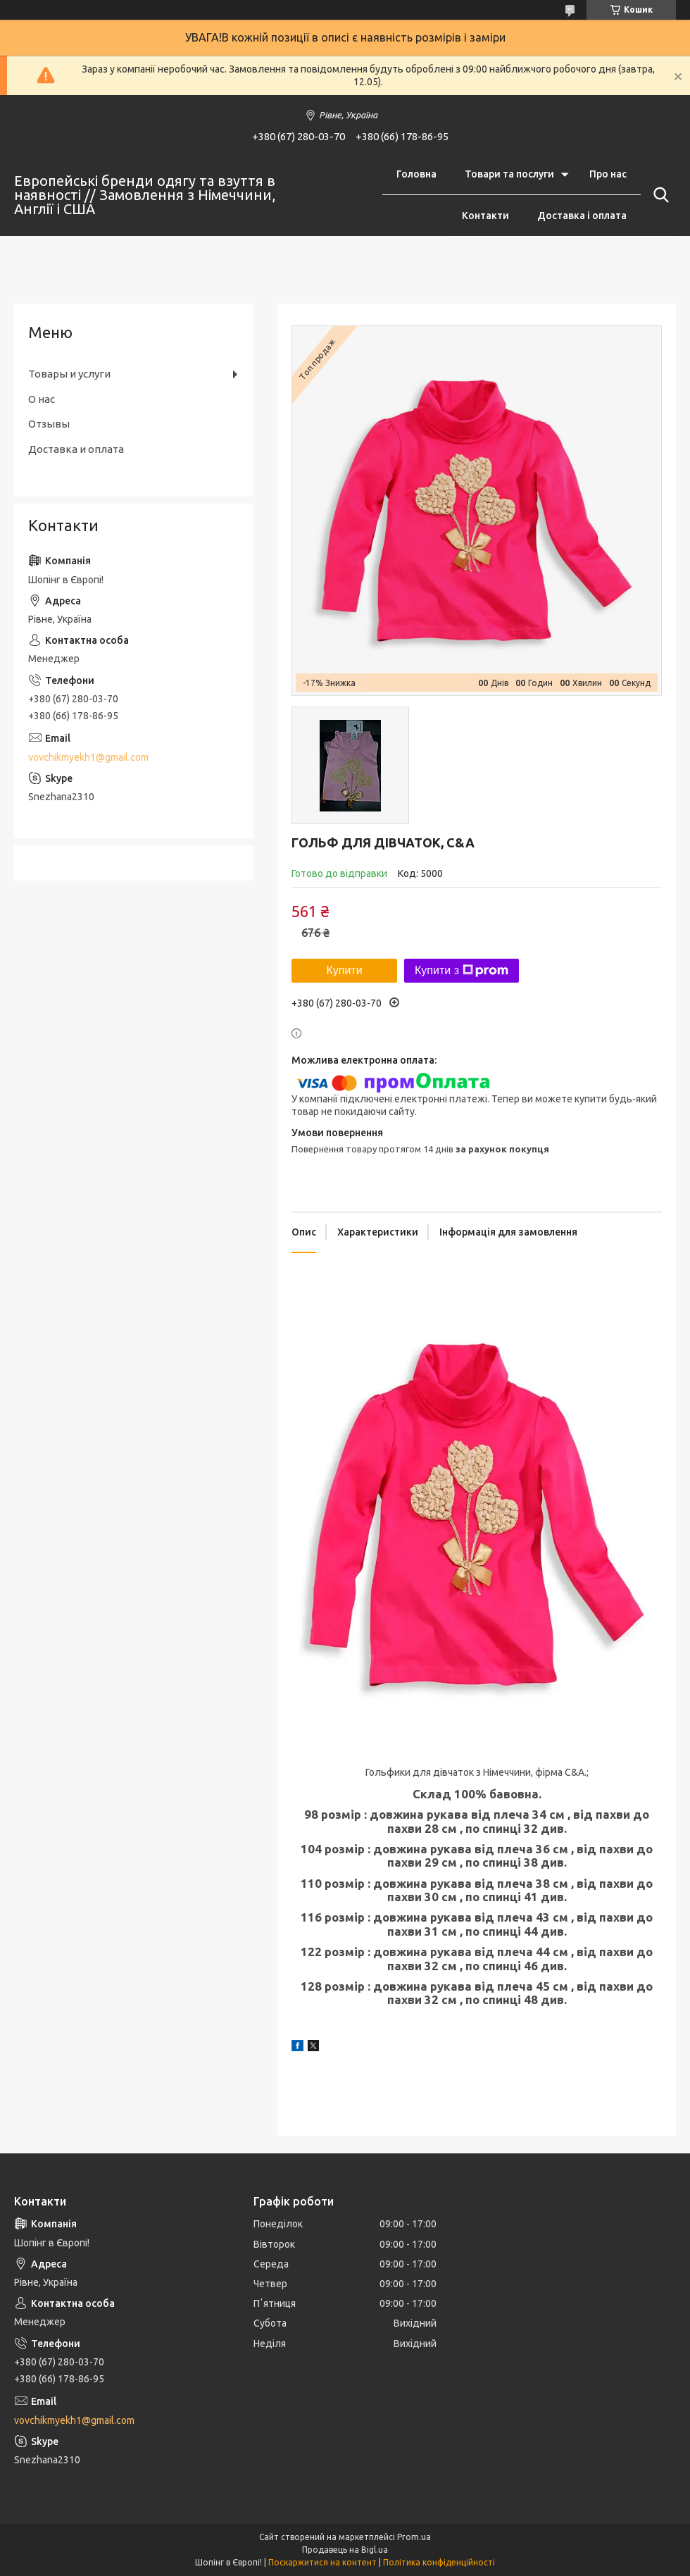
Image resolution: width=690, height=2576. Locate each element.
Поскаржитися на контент (322, 2562)
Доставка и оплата (76, 449)
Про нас (608, 174)
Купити (344, 970)
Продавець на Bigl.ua (345, 2549)
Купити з (461, 970)
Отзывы (49, 424)
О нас (41, 399)
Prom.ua (414, 2536)
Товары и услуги (69, 374)
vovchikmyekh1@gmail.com (88, 757)
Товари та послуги (509, 174)
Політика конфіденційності (439, 2562)
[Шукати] (658, 195)
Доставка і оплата (582, 215)
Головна (416, 174)
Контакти (485, 215)
